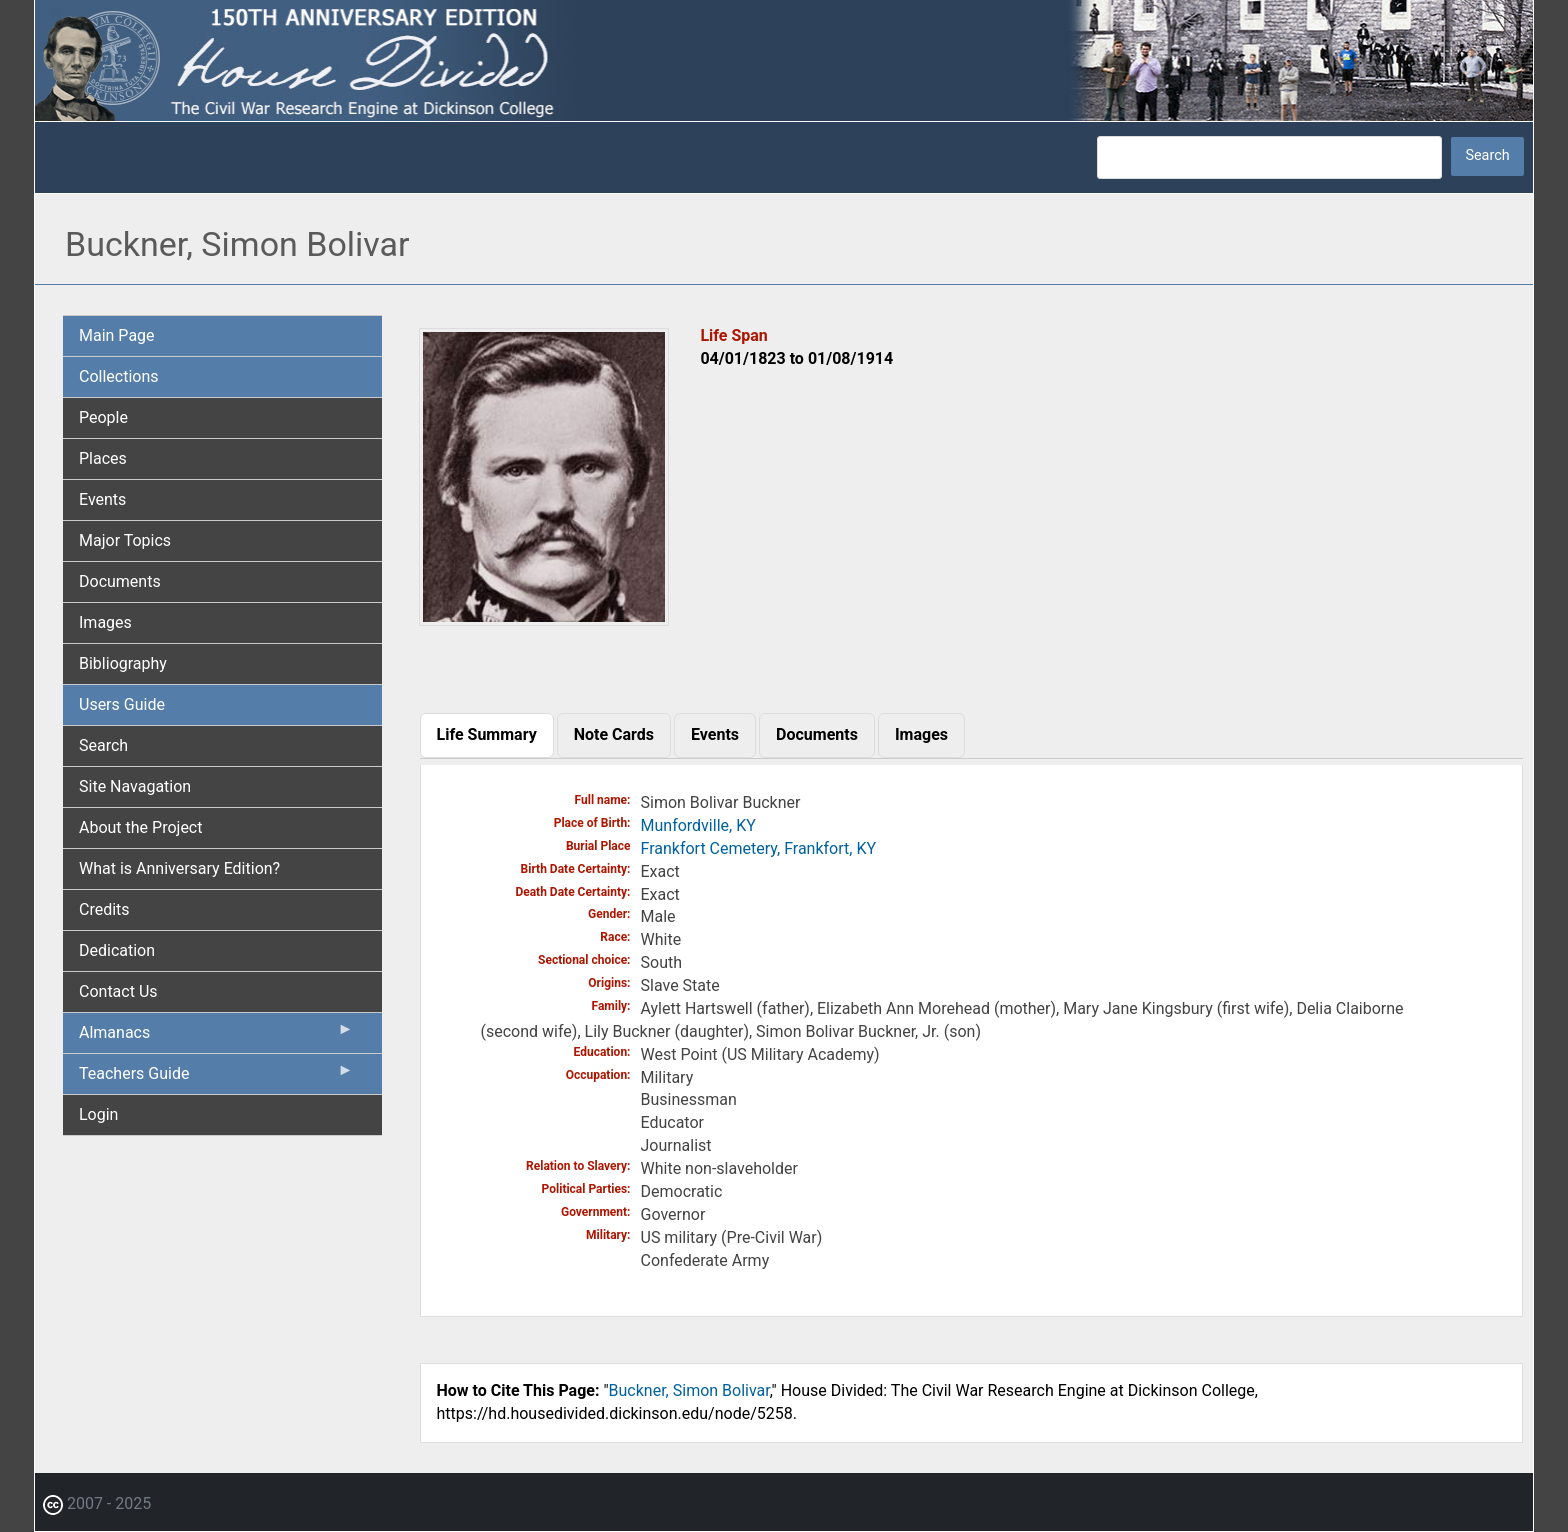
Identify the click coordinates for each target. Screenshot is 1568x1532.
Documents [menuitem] (120, 581)
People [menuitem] (103, 417)
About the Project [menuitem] (140, 827)
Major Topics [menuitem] (125, 540)
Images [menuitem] (105, 622)
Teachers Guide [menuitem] (216, 1078)
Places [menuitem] (103, 458)
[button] (544, 618)
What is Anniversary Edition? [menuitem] (179, 868)
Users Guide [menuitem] (122, 704)
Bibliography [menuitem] (123, 663)
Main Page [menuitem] (117, 335)
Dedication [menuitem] (117, 950)
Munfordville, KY (698, 825)
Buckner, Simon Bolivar (689, 1390)
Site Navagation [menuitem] (135, 786)
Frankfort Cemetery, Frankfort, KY (759, 848)
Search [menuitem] (103, 745)
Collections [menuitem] (119, 376)
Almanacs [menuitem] (216, 1037)
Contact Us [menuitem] (118, 991)
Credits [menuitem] (104, 909)
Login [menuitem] (98, 1114)
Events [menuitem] (102, 499)
